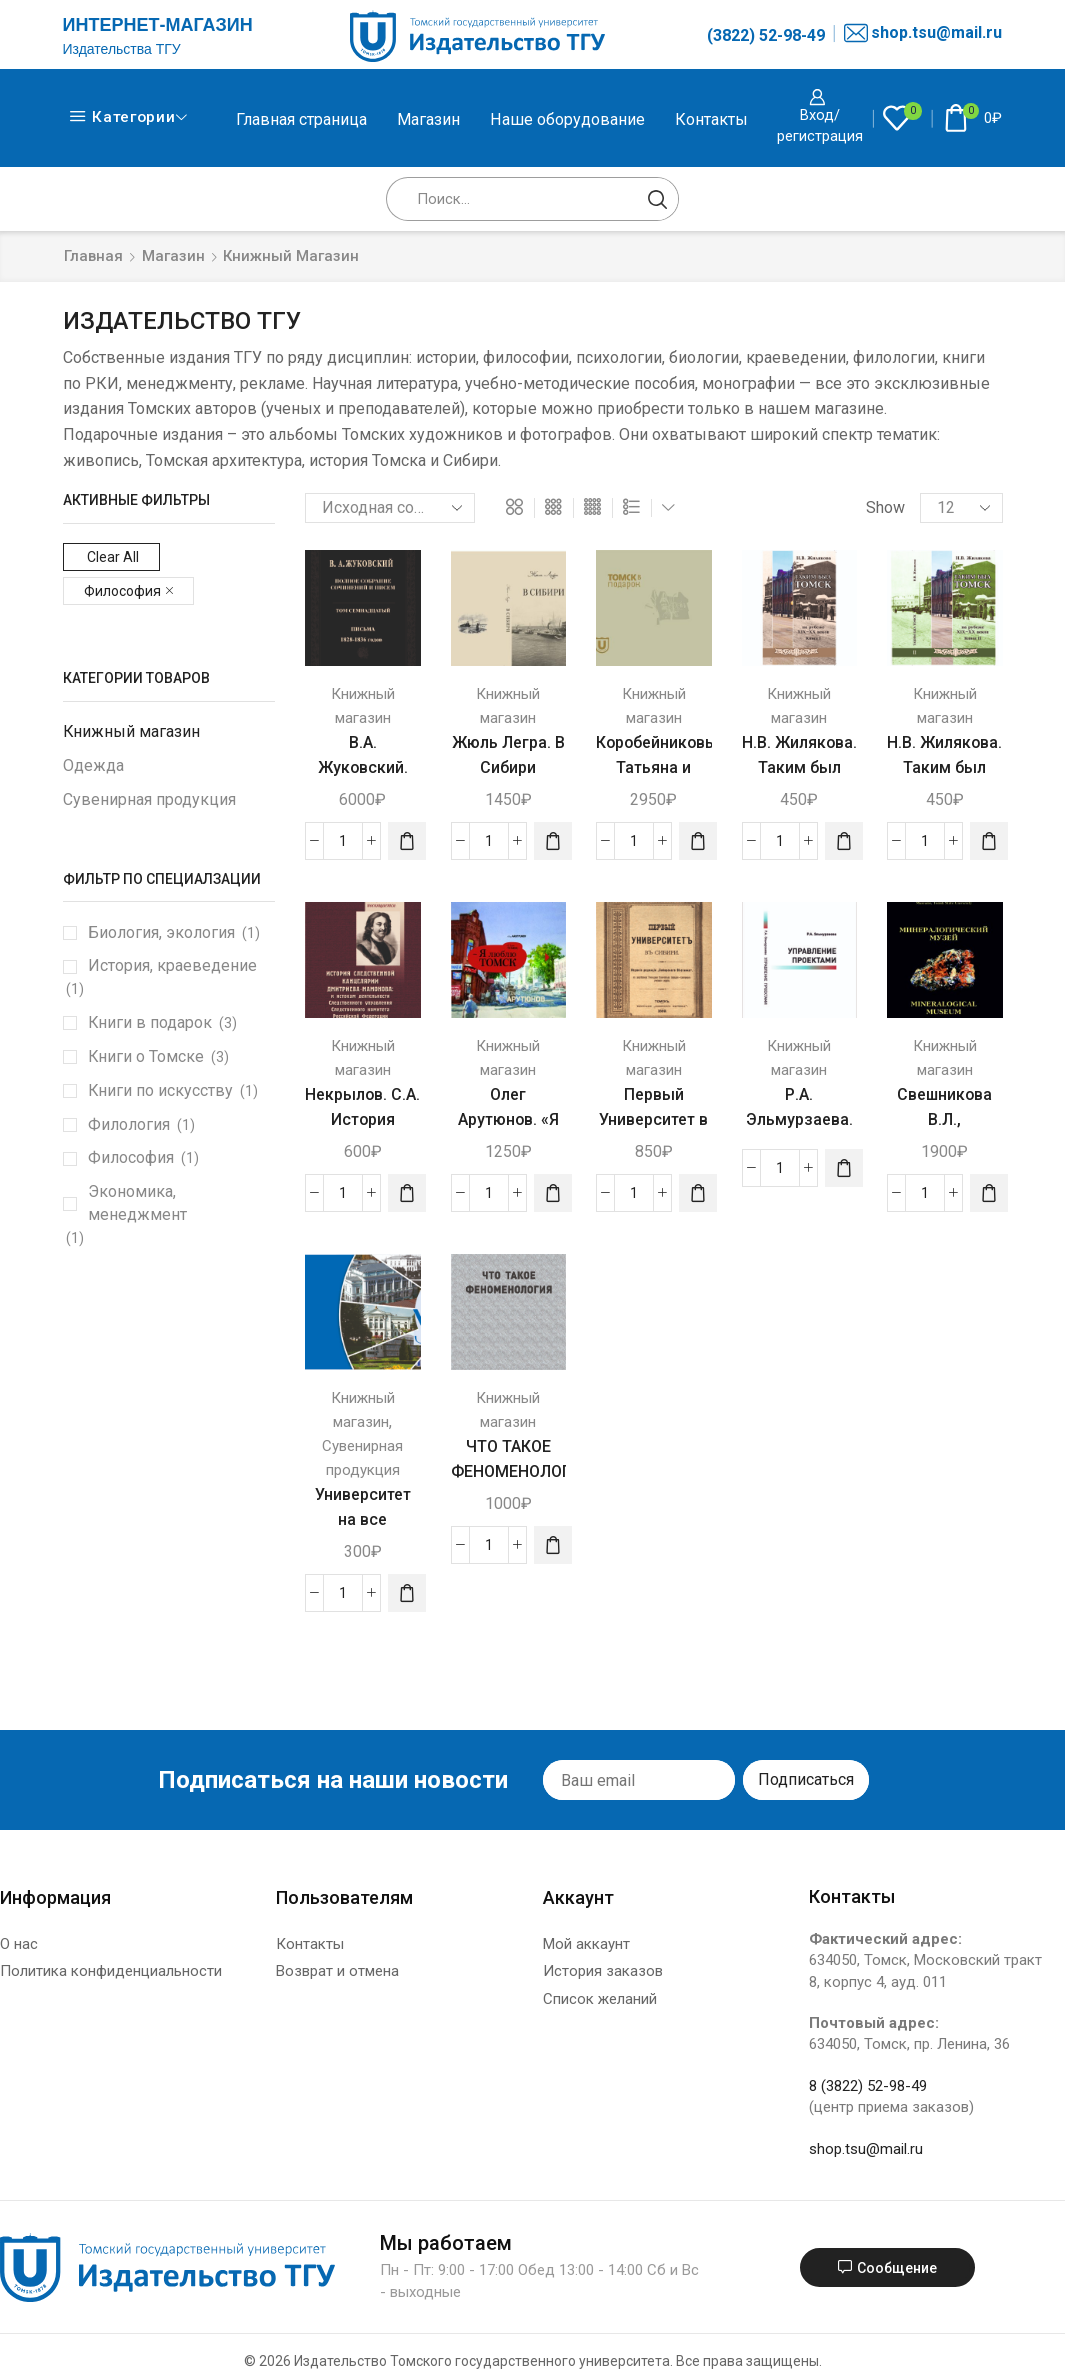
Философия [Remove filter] (122, 591)
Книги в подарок (150, 1022)
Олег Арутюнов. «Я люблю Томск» (508, 1120)
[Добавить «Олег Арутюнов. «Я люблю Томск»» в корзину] (553, 1193)
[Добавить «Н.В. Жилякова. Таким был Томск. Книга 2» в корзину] (989, 841)
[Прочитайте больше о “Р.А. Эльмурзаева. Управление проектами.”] (844, 1168)
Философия (131, 1157)
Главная (93, 256)
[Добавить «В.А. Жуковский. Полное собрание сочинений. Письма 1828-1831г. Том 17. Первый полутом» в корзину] (407, 841)
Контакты (711, 119)
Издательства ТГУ (122, 49)
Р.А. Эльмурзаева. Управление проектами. (799, 1132)
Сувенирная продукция (149, 799)
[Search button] (657, 199)
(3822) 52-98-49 (766, 35)
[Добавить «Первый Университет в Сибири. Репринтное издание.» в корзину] (698, 1193)
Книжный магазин (131, 731)
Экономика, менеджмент (137, 1203)
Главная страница (301, 119)
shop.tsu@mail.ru (923, 33)
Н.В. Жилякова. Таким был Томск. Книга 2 (944, 768)
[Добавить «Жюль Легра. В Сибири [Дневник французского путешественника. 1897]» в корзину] (553, 841)
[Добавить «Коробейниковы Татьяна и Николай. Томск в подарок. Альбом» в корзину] (698, 841)
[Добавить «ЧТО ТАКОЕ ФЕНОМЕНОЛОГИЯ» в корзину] (553, 1545)
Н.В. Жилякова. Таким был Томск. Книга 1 (799, 768)
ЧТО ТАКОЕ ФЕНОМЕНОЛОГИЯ (509, 1459)
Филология (129, 1124)
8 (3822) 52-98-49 (868, 2086)
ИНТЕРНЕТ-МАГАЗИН (158, 25)
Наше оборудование (567, 119)
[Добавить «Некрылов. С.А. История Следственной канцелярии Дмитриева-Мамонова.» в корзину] (407, 1193)
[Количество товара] (343, 841)
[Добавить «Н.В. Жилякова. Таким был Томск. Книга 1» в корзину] (844, 841)
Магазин (428, 119)
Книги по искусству (160, 1090)
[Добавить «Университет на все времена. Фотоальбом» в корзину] (407, 1593)
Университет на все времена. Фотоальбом (363, 1532)
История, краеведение (172, 965)
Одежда (93, 765)
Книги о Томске (146, 1056)
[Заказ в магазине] (390, 508)
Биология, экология (161, 932)
